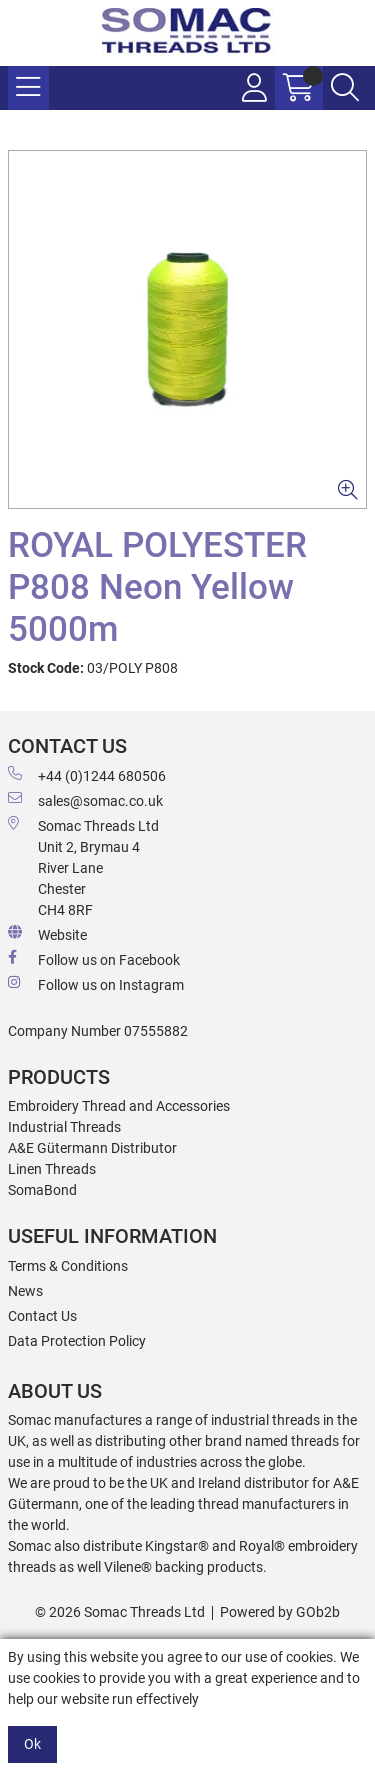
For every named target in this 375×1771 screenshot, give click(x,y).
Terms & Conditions (68, 1266)
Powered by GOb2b (280, 1612)
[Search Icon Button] (345, 88)
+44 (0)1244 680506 (87, 775)
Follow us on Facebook (94, 959)
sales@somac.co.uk (85, 800)
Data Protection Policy (77, 1341)
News (25, 1291)
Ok (32, 1744)
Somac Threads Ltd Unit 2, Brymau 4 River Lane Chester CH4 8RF (83, 867)
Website (47, 934)
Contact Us (42, 1316)
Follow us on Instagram (96, 984)
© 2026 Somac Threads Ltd (120, 1612)
